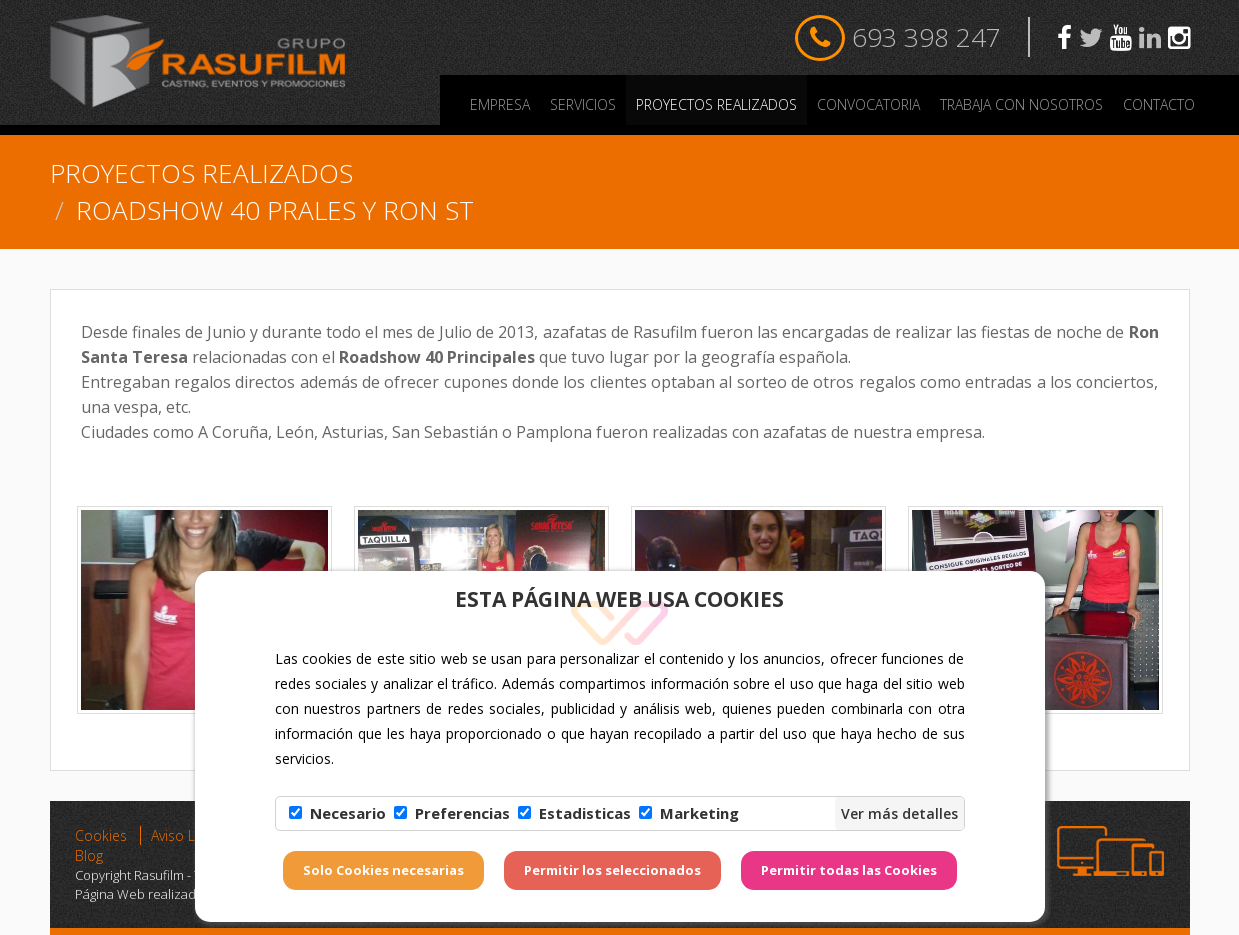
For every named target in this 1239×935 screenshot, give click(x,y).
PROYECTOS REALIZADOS (716, 104)
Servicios (583, 104)
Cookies (101, 835)
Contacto (1159, 104)
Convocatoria (868, 104)
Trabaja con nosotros (1021, 104)
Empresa (500, 104)
